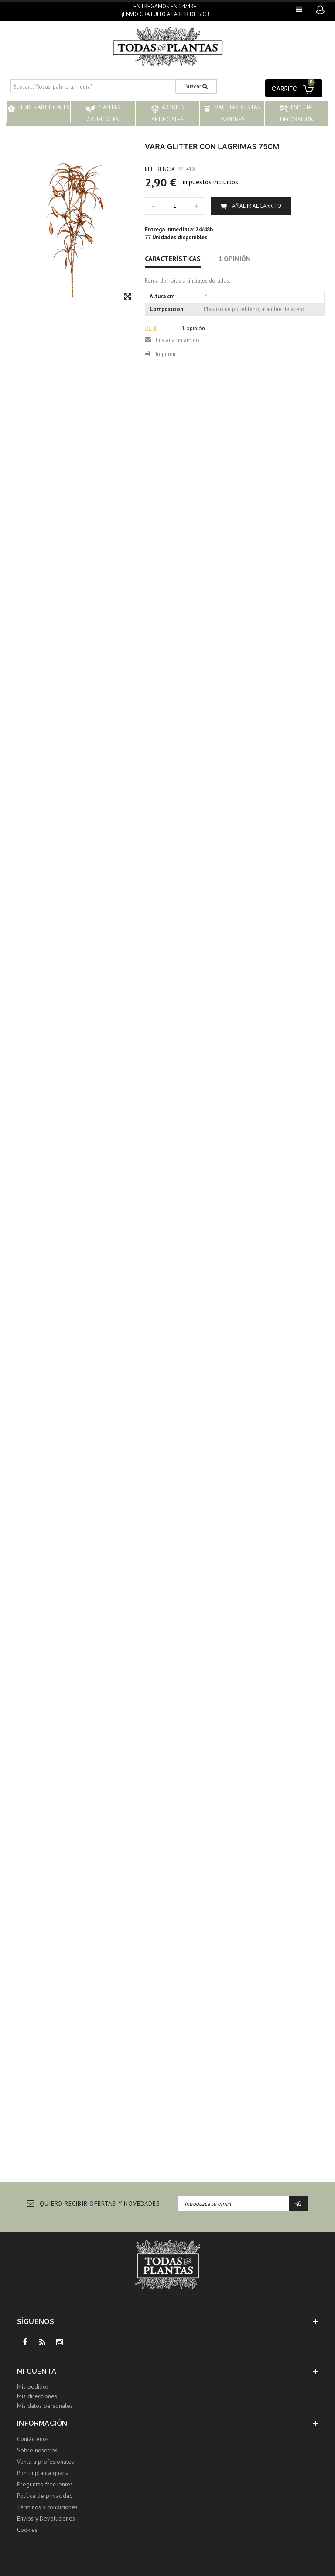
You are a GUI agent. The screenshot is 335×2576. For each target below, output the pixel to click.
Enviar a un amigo (177, 340)
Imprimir (166, 354)
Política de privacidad (45, 2496)
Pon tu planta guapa (43, 2473)
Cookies (27, 2530)
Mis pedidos (33, 2386)
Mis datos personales (45, 2406)
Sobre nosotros (37, 2450)
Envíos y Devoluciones (46, 2518)
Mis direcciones (37, 2396)
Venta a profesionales (45, 2462)
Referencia (160, 169)
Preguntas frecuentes (45, 2484)
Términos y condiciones (47, 2507)
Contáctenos (33, 2439)
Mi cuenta (37, 2371)
